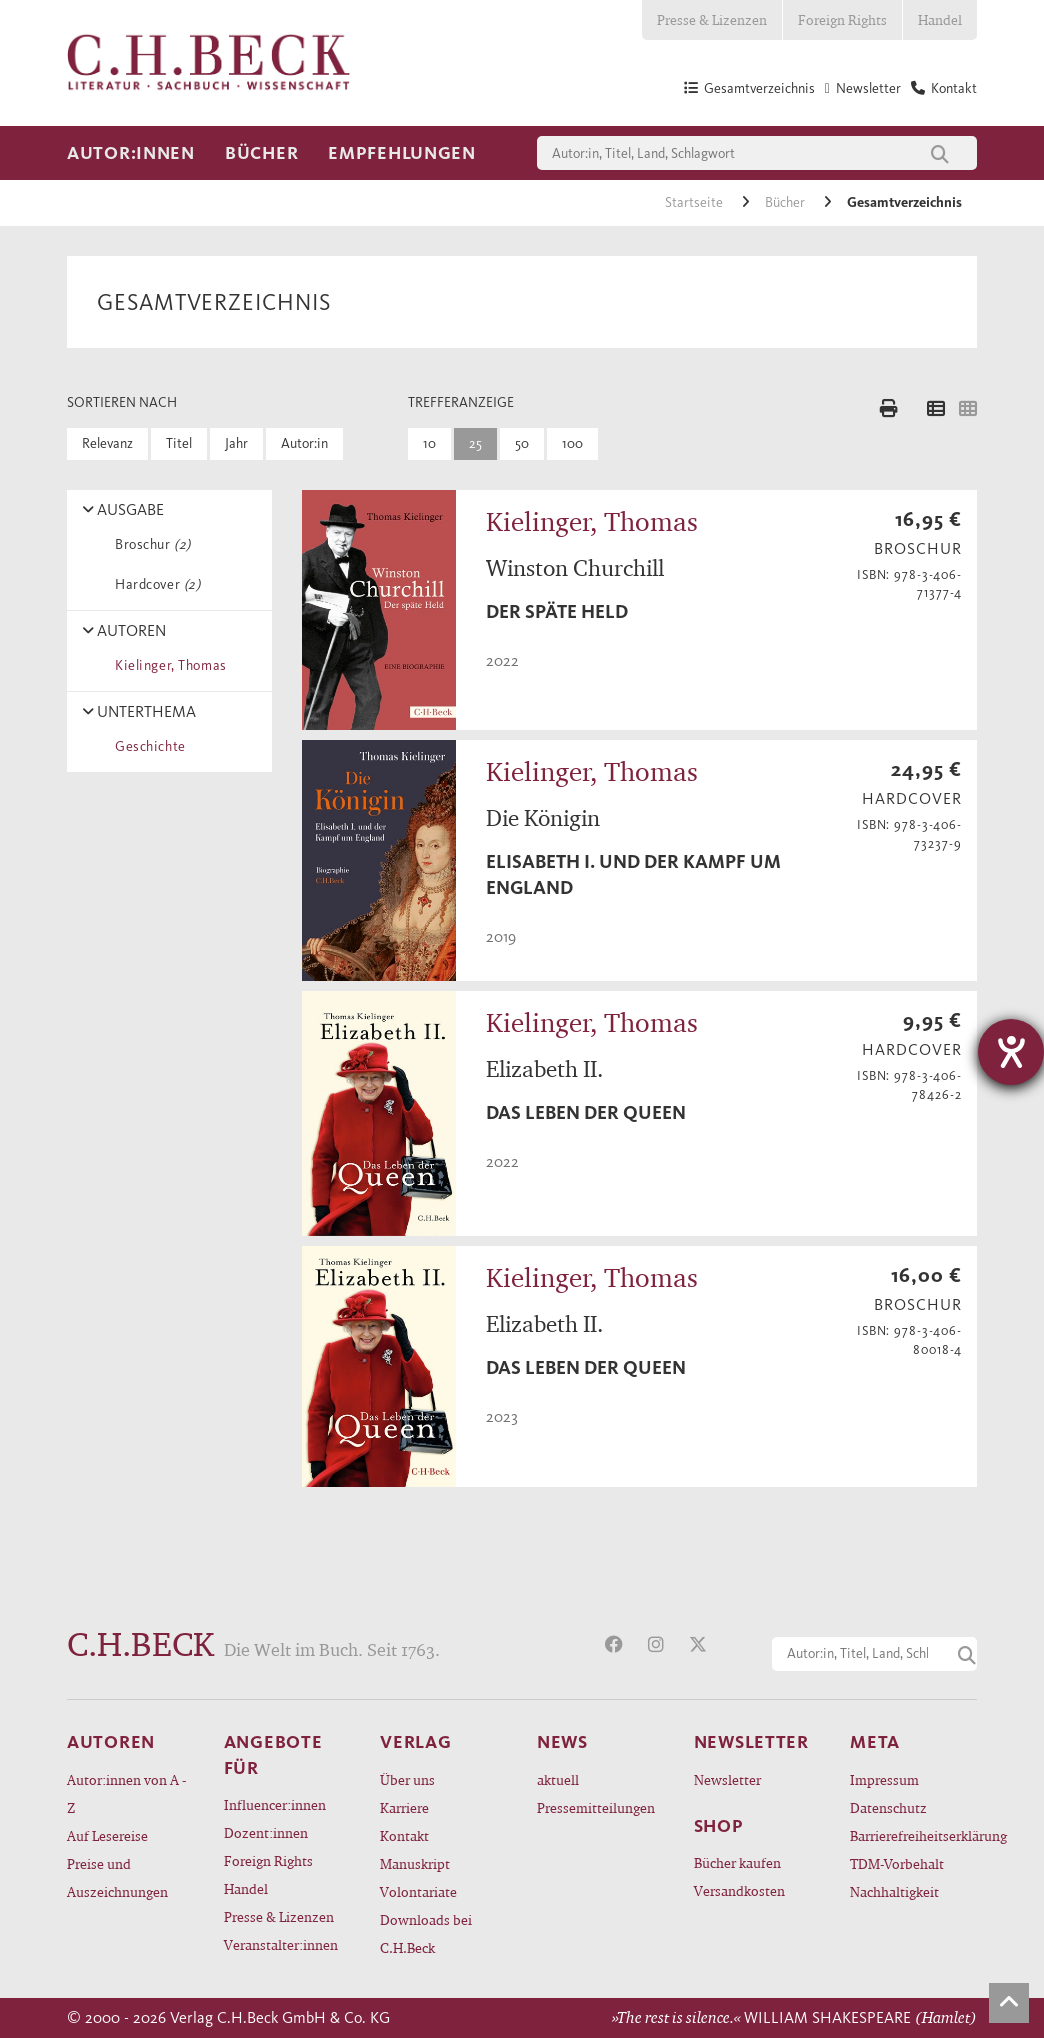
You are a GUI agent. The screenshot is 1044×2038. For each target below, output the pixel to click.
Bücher (261, 153)
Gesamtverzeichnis (904, 202)
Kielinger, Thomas (167, 665)
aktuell (558, 1779)
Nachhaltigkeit (894, 1891)
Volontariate (418, 1891)
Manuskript (415, 1863)
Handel (940, 19)
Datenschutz (888, 1807)
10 (429, 443)
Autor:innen (131, 153)
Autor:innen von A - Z (126, 1793)
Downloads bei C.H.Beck (426, 1933)
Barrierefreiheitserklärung (913, 1835)
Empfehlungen (402, 153)
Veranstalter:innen (281, 1944)
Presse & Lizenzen (712, 19)
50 (522, 443)
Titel (179, 443)
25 (475, 443)
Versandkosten (739, 1890)
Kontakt (404, 1835)
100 (572, 443)
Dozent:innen (266, 1832)
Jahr (236, 443)
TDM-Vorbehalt (897, 1863)
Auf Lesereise (107, 1835)
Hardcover (154, 584)
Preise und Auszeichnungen (117, 1877)
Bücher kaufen (737, 1862)
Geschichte (147, 746)
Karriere (404, 1807)
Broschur (149, 544)
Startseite (695, 202)
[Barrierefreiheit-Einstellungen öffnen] (1011, 1052)
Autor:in (304, 443)
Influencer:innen (275, 1804)
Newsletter (727, 1779)
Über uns (407, 1779)
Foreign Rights (842, 19)
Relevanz (107, 443)
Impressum (884, 1779)
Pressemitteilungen (596, 1807)
